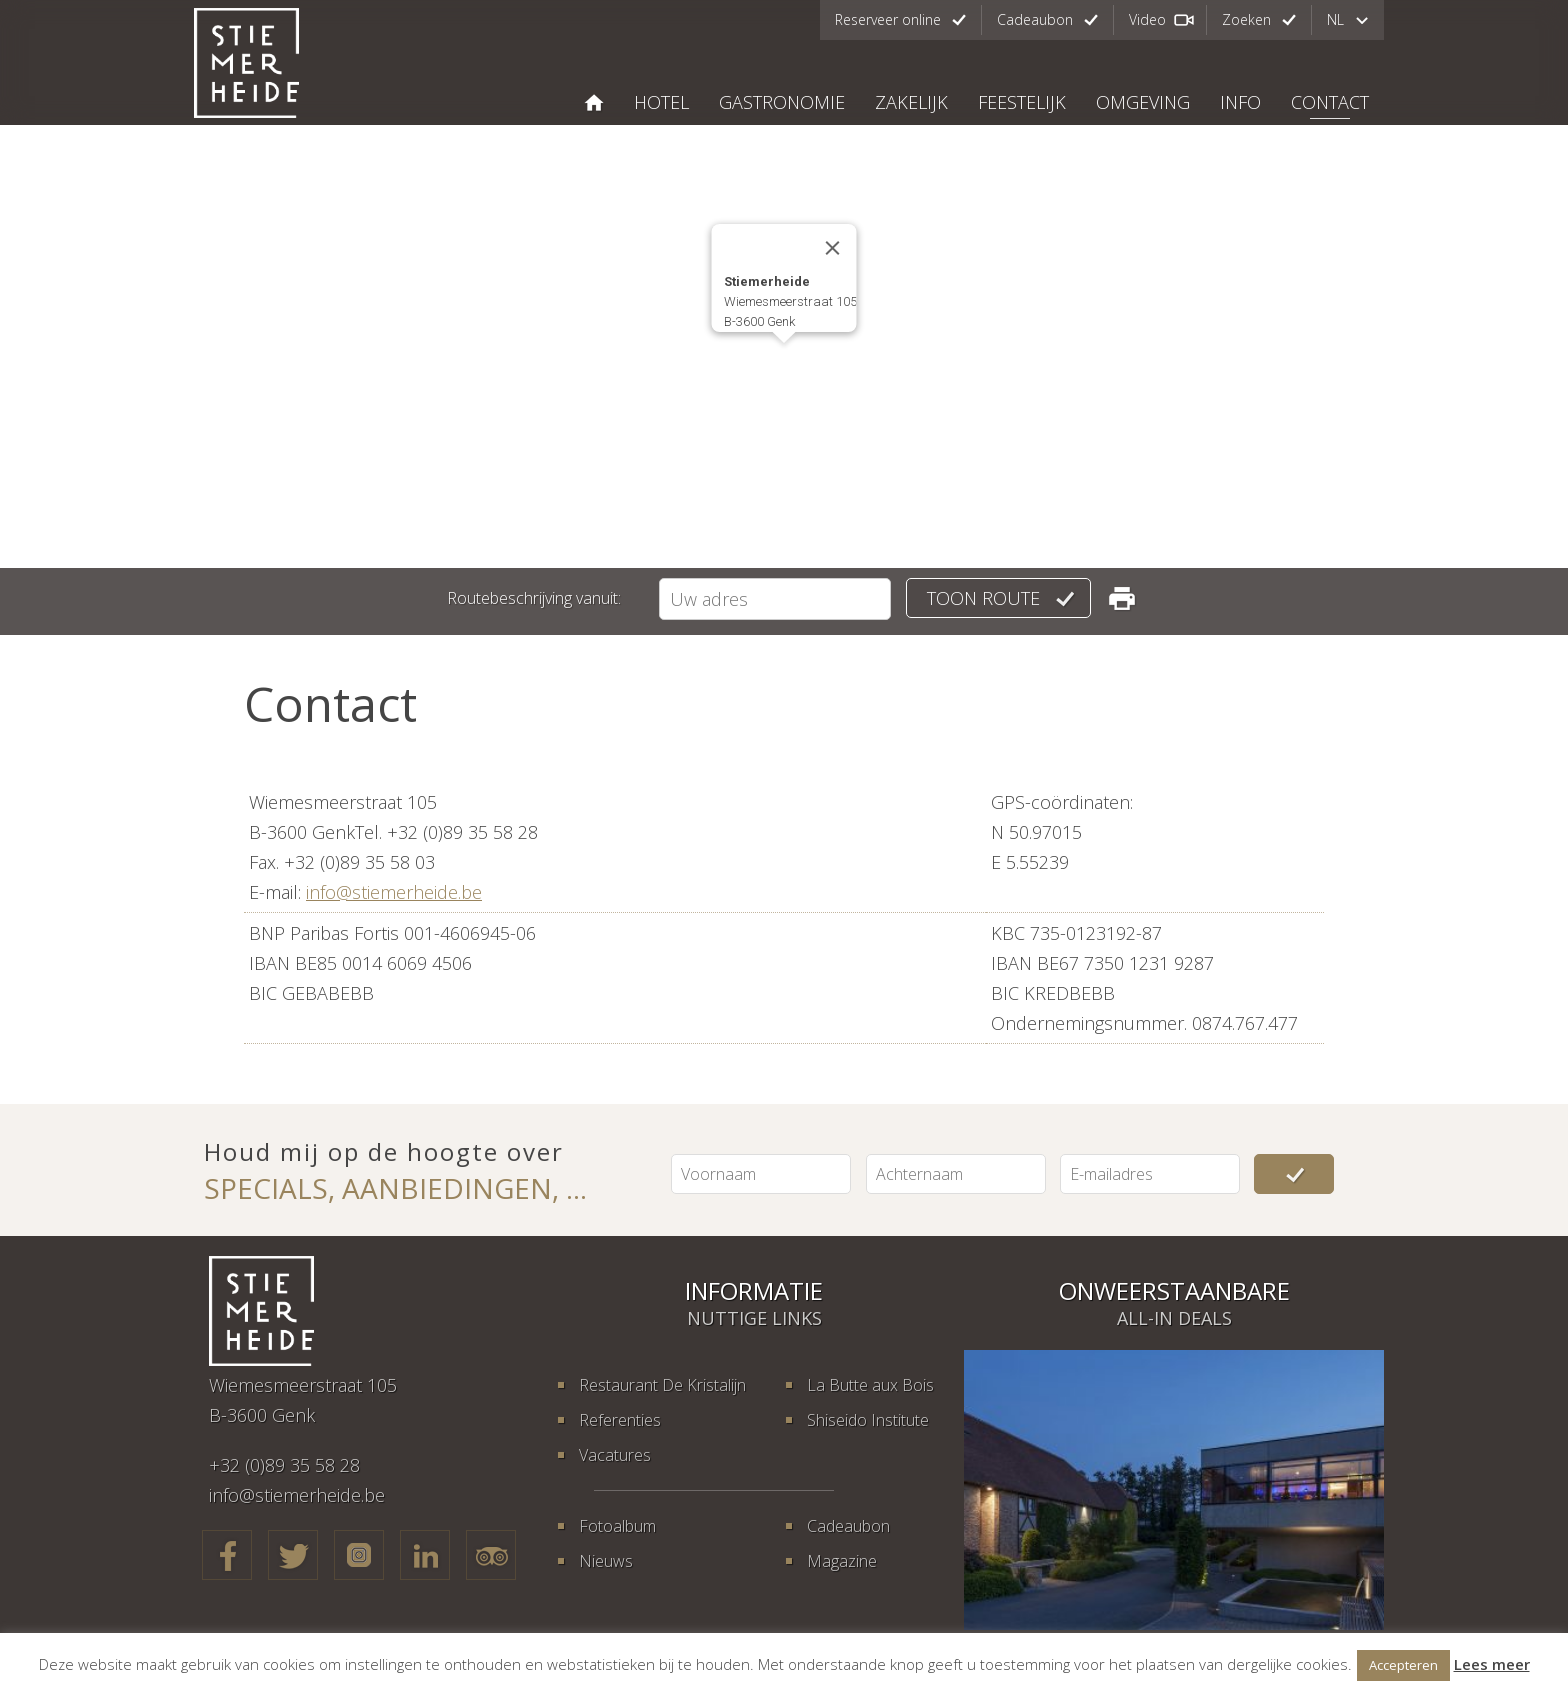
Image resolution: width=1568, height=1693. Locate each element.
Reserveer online (888, 19)
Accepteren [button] (1403, 1665)
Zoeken (1246, 19)
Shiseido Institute (868, 1420)
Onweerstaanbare (1174, 1290)
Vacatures (615, 1455)
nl (1335, 19)
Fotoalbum (617, 1526)
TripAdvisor (491, 1555)
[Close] (833, 248)
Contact (1330, 102)
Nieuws (606, 1561)
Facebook (227, 1555)
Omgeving (1143, 102)
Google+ (359, 1555)
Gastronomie (782, 102)
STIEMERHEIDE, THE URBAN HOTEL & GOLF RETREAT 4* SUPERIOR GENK (594, 102)
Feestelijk (1022, 102)
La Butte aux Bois (870, 1385)
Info (1240, 102)
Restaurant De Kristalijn (662, 1385)
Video (1147, 19)
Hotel (661, 102)
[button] (784, 361)
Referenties (620, 1420)
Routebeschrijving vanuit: (534, 598)
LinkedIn (425, 1555)
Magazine (842, 1561)
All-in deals (1174, 1318)
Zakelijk (911, 102)
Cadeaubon (1035, 19)
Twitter (293, 1555)
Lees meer (1492, 1664)
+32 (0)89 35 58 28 (284, 1465)
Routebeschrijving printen (1122, 598)
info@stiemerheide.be (394, 892)
